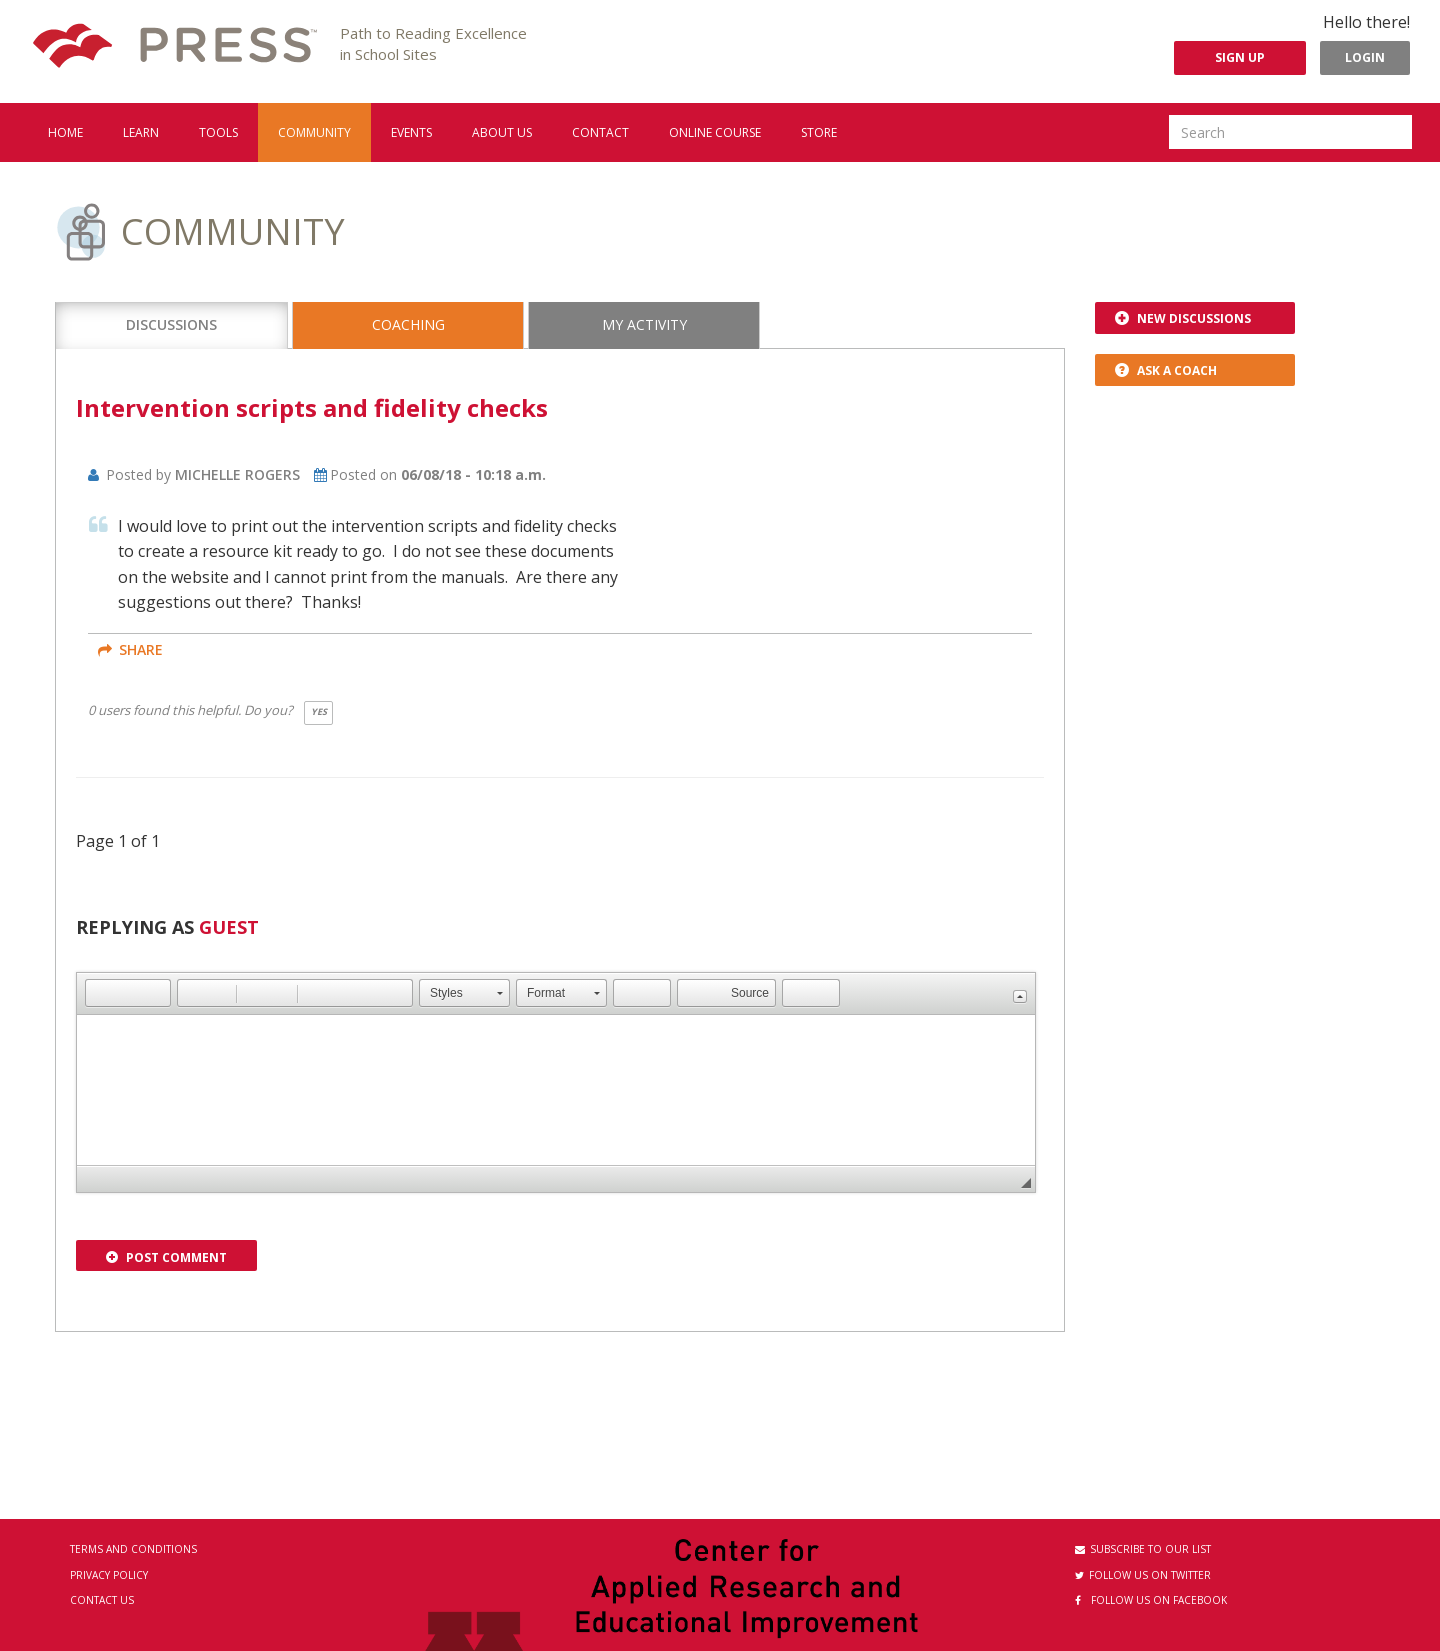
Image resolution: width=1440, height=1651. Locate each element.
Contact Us (102, 1600)
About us (502, 132)
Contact (600, 132)
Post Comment (166, 1257)
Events (411, 132)
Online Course (715, 132)
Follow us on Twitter (1143, 1575)
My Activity (644, 324)
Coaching (408, 324)
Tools (218, 132)
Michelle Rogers (237, 474)
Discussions (171, 324)
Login (1365, 57)
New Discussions (1183, 318)
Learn (141, 132)
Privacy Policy (109, 1575)
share (130, 649)
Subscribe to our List (1143, 1549)
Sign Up (1240, 57)
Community (314, 132)
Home (65, 132)
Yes (319, 711)
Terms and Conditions (133, 1549)
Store (819, 132)
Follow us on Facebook (1151, 1600)
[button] (100, 993)
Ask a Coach (1166, 370)
